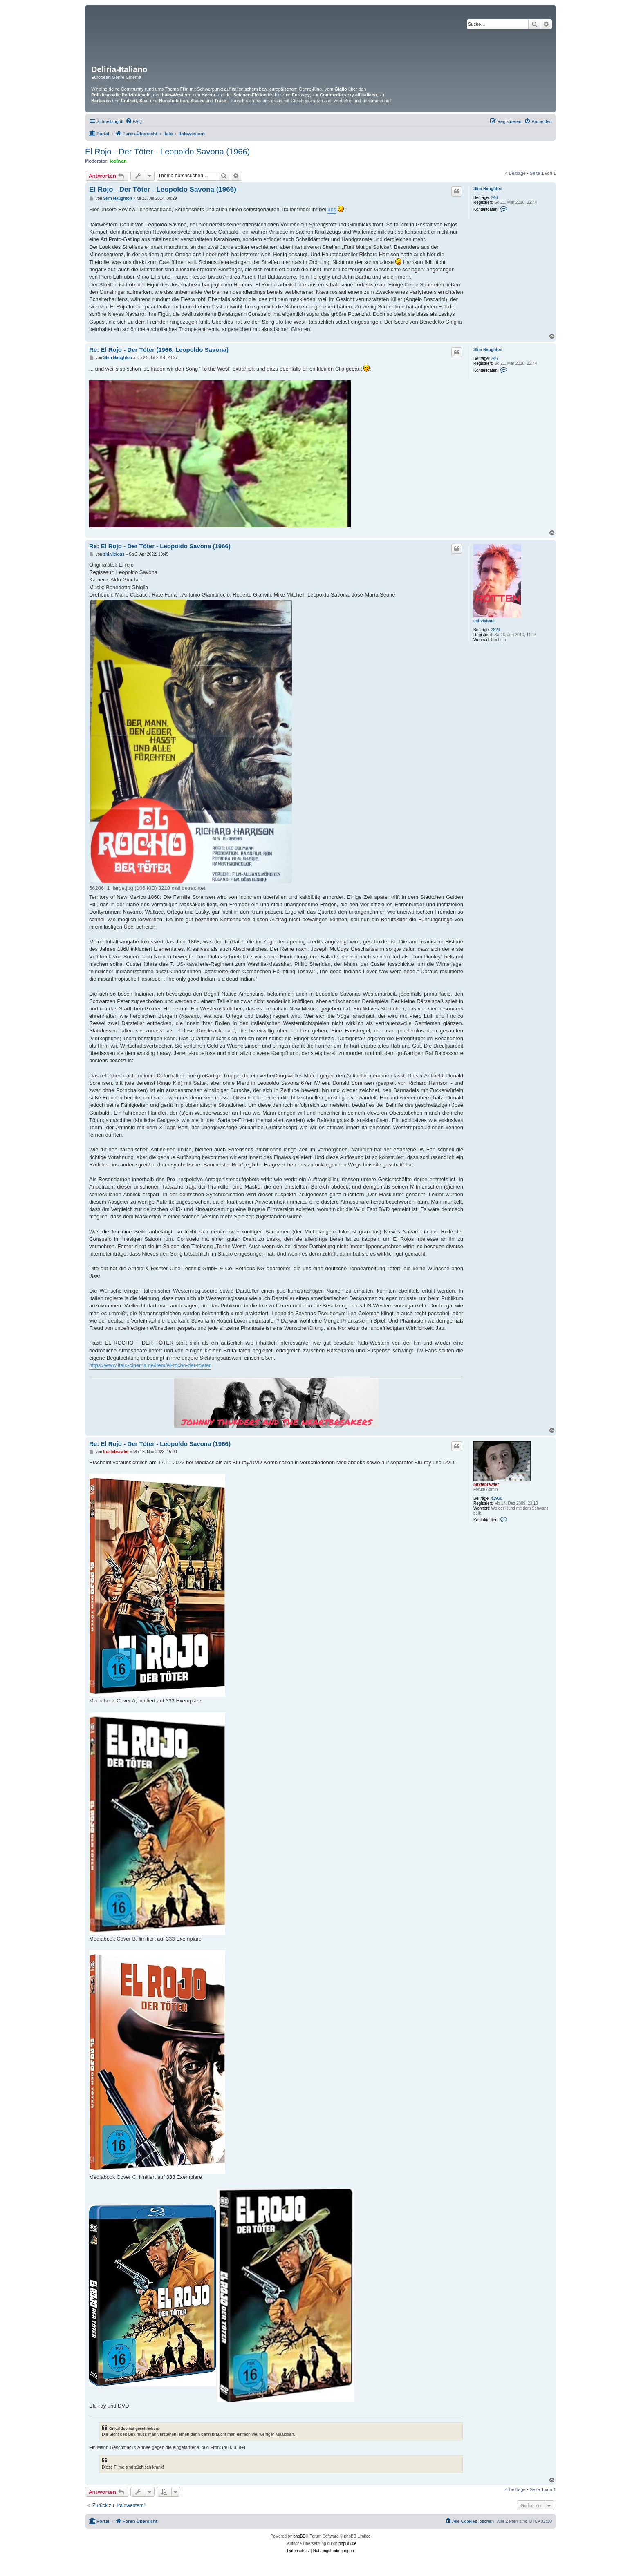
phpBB (299, 2536)
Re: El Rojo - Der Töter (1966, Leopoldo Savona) (159, 349)
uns (331, 209)
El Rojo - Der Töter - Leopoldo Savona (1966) (167, 151)
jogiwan (118, 161)
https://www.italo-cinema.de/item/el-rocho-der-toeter (150, 1365)
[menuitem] (134, 121)
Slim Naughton (487, 188)
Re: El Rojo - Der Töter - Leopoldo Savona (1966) (160, 546)
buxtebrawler (486, 1484)
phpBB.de (347, 2543)
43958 (496, 1498)
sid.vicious (484, 621)
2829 (495, 630)
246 (494, 197)
